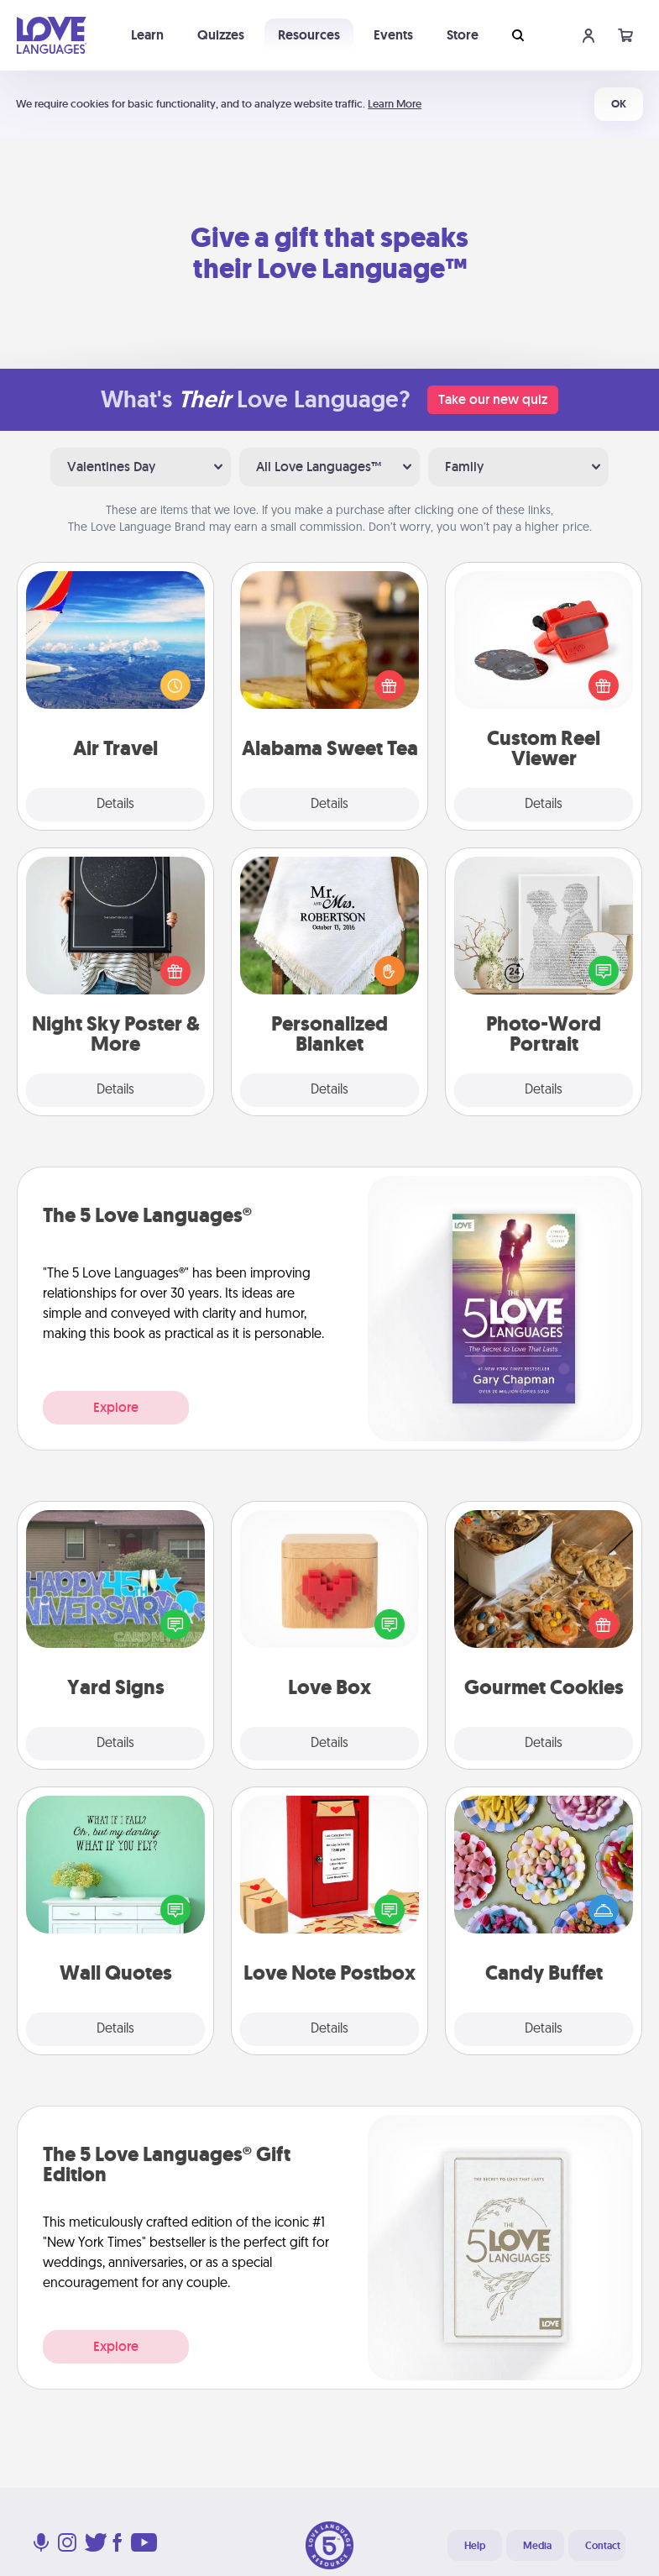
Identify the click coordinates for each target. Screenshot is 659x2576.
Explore (116, 1407)
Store (463, 35)
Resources (309, 35)
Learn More (394, 104)
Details (115, 804)
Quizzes (220, 35)
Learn (147, 35)
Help (474, 2545)
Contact (602, 2545)
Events (393, 35)
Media (537, 2545)
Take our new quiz (492, 399)
